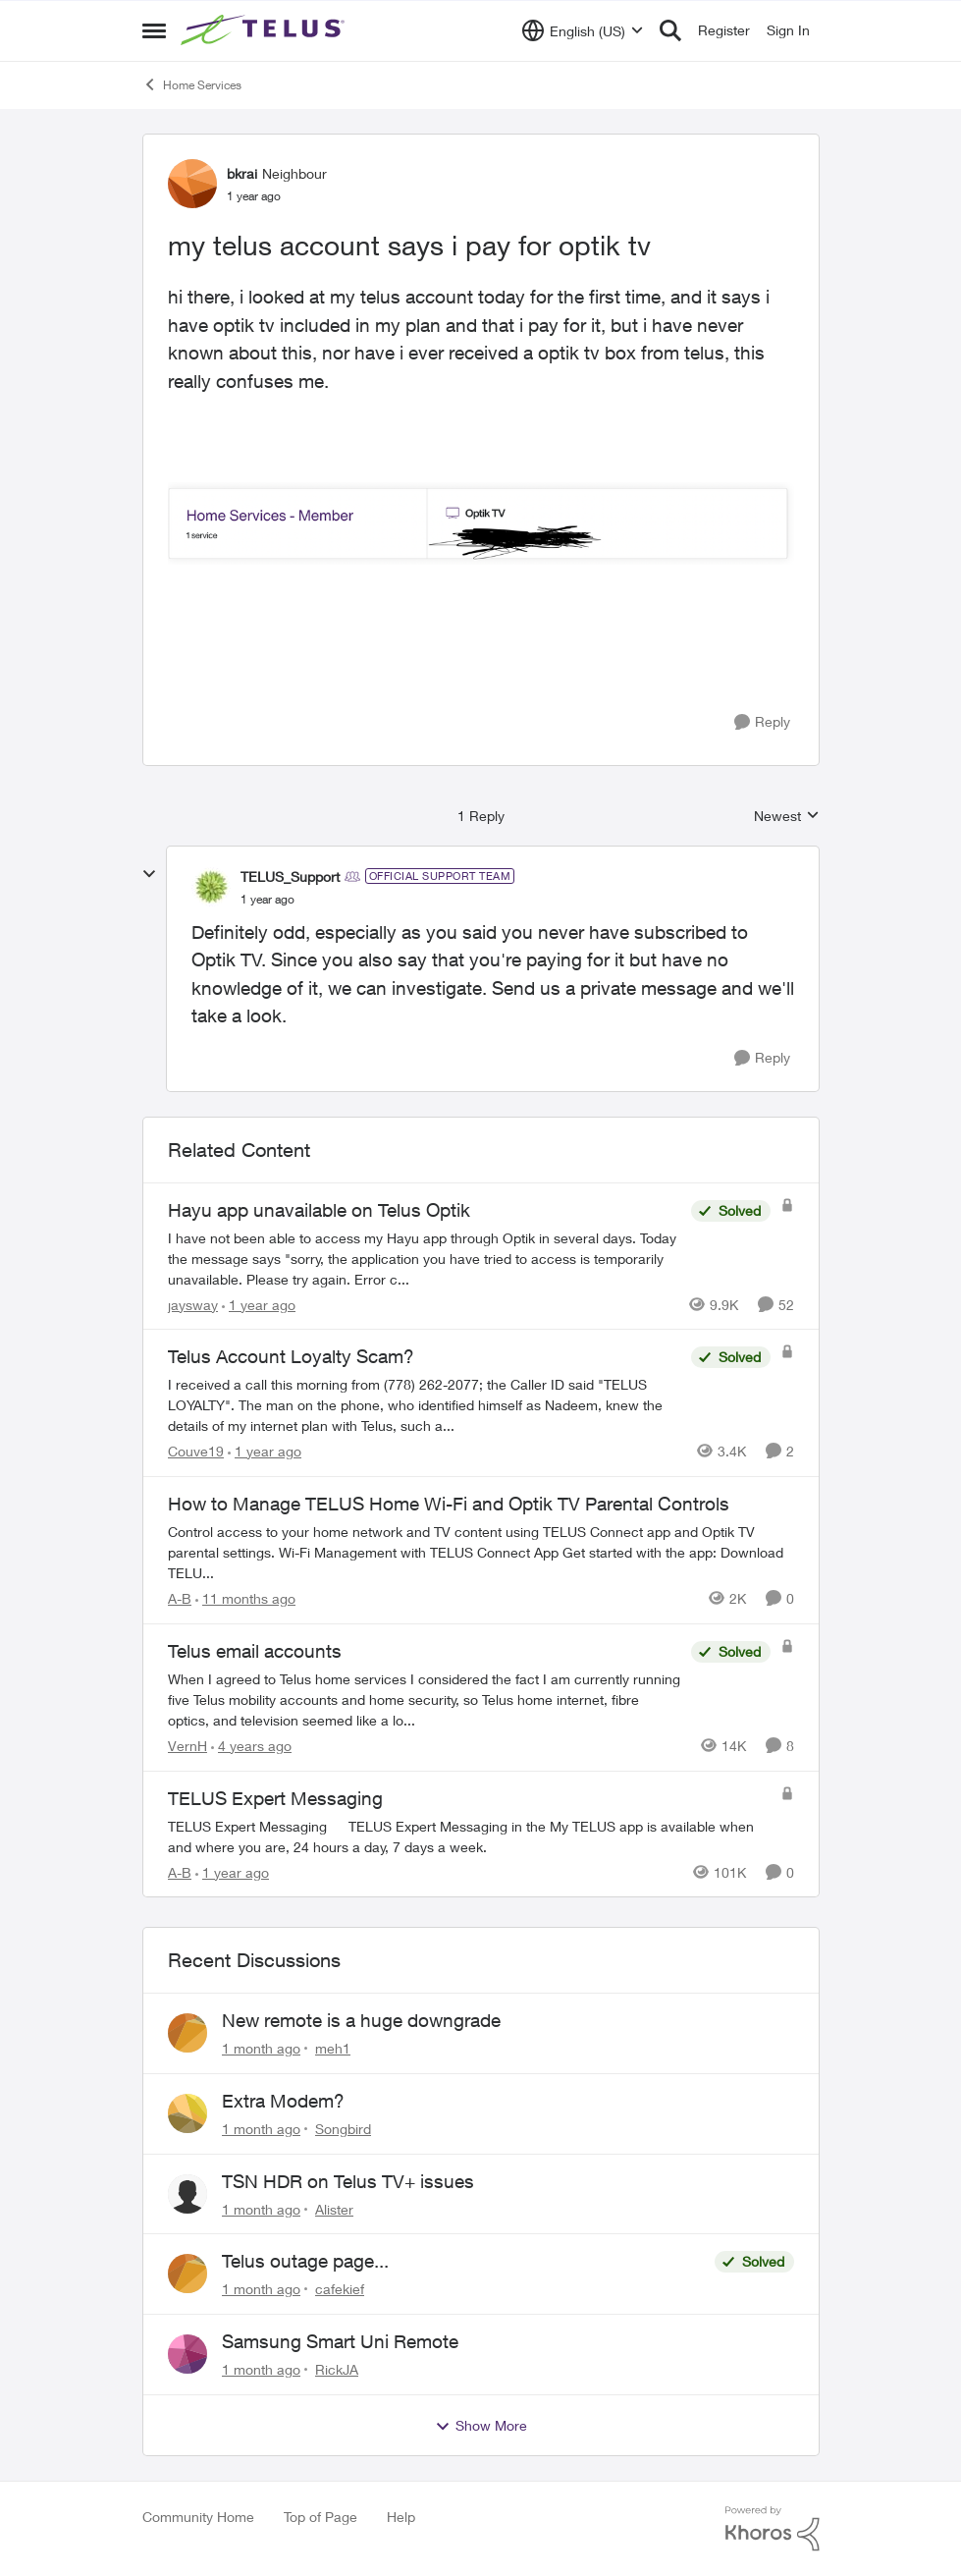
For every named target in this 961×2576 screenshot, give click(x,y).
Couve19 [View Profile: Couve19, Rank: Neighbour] (196, 1451)
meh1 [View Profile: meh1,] (332, 2048)
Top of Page (320, 2516)
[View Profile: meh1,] (187, 2033)
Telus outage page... (305, 2261)
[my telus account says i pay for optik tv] (267, 899)
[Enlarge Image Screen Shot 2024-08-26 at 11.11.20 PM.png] (481, 523)
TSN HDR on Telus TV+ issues (348, 2181)
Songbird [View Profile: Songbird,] (343, 2128)
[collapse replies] (149, 874)
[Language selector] (582, 30)
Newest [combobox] (787, 816)
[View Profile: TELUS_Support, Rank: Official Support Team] (211, 886)
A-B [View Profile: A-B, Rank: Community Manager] (179, 1598)
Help (401, 2516)
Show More (481, 2426)
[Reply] (762, 722)
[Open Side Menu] (154, 30)
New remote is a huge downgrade (361, 2020)
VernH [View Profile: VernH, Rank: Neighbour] (187, 1745)
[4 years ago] (251, 1745)
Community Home (198, 2516)
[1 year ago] (258, 1303)
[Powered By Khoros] (772, 2528)
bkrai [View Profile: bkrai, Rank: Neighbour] (242, 173)
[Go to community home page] (265, 30)
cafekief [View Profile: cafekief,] (339, 2288)
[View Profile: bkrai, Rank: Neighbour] (192, 183)
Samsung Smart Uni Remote (340, 2341)
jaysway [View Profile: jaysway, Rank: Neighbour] (193, 1303)
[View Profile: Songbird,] (187, 2113)
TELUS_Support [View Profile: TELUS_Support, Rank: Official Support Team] (290, 876)
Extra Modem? (283, 2100)
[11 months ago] (245, 1598)
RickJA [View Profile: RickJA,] (336, 2369)
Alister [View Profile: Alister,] (334, 2208)
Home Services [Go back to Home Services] (191, 84)
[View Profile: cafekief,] (187, 2273)
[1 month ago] (261, 2048)
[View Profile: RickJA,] (187, 2354)
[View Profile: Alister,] (187, 2194)
